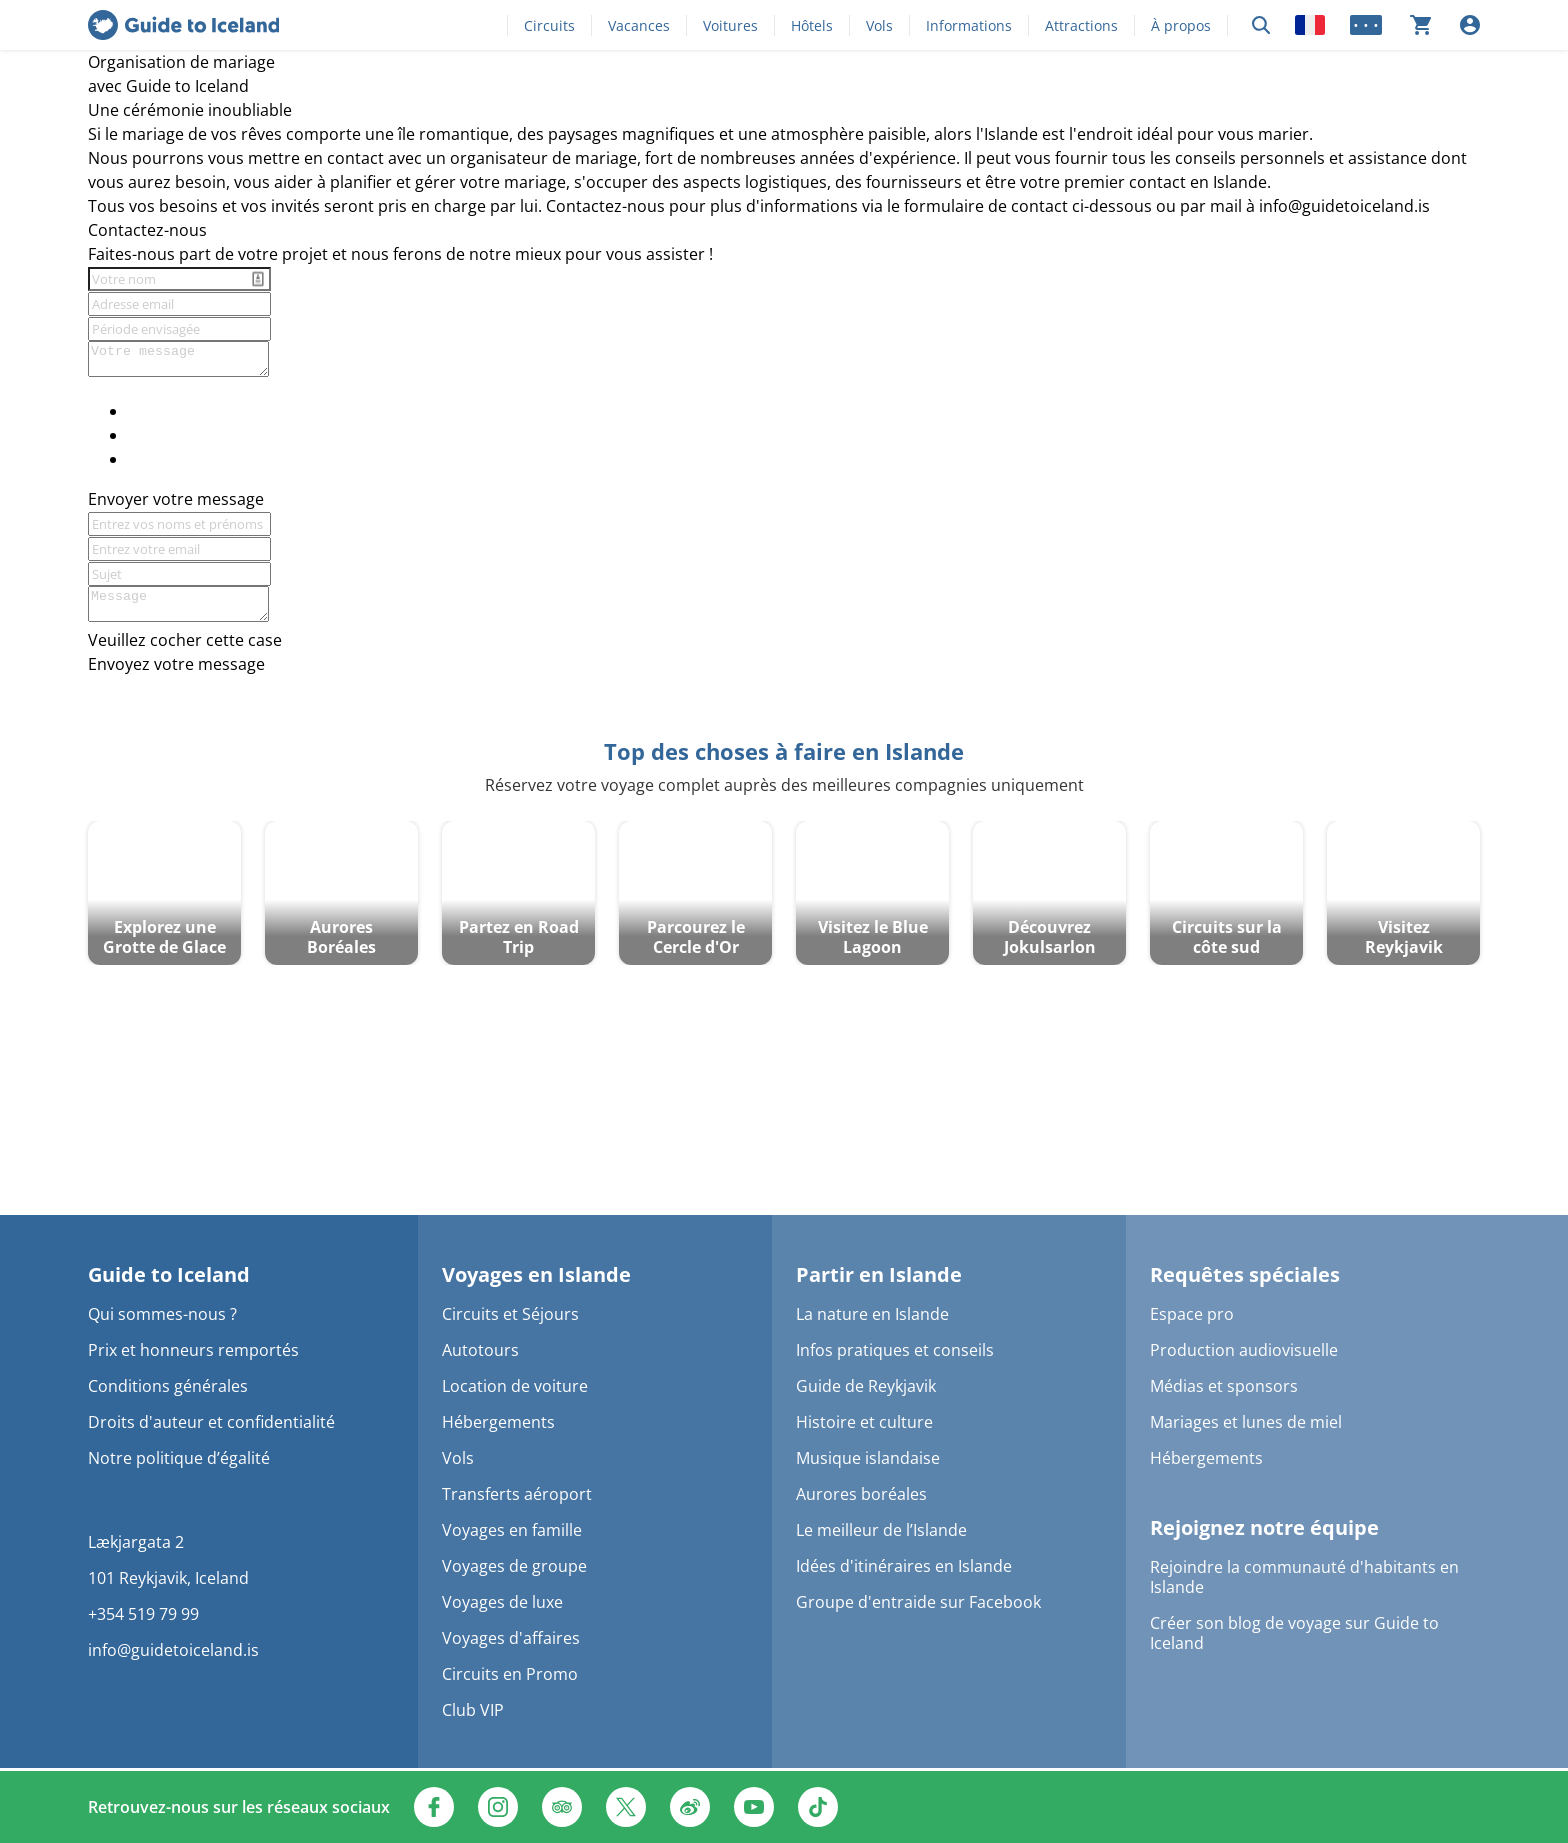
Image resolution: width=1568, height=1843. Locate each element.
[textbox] (784, 62)
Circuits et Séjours (510, 1314)
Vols (879, 25)
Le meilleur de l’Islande (881, 1530)
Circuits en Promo (510, 1674)
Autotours (480, 1350)
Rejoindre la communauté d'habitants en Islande (1304, 1577)
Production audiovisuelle (1244, 1350)
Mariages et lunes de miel (1246, 1422)
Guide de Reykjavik (866, 1386)
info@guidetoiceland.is (173, 1650)
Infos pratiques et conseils (895, 1350)
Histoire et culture (864, 1422)
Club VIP (473, 1710)
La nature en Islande (872, 1314)
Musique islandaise (868, 1458)
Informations (969, 25)
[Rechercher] (1261, 25)
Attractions (1081, 25)
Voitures (730, 25)
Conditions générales (168, 1386)
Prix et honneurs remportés (193, 1350)
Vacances (639, 25)
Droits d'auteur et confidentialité (211, 1422)
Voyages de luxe (502, 1602)
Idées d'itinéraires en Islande (904, 1566)
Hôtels (812, 25)
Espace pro (1192, 1314)
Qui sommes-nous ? (162, 1314)
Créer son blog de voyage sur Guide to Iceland (1294, 1633)
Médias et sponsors (1224, 1386)
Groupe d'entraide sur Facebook (918, 1602)
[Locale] (1310, 25)
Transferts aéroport (517, 1494)
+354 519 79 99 (143, 1614)
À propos (1181, 25)
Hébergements (498, 1422)
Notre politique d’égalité (179, 1458)
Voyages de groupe (514, 1566)
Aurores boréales (861, 1494)
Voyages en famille (512, 1530)
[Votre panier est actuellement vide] (1421, 25)
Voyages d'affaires (511, 1638)
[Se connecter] (1470, 25)
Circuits (549, 25)
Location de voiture (515, 1386)
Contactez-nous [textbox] (147, 230)
